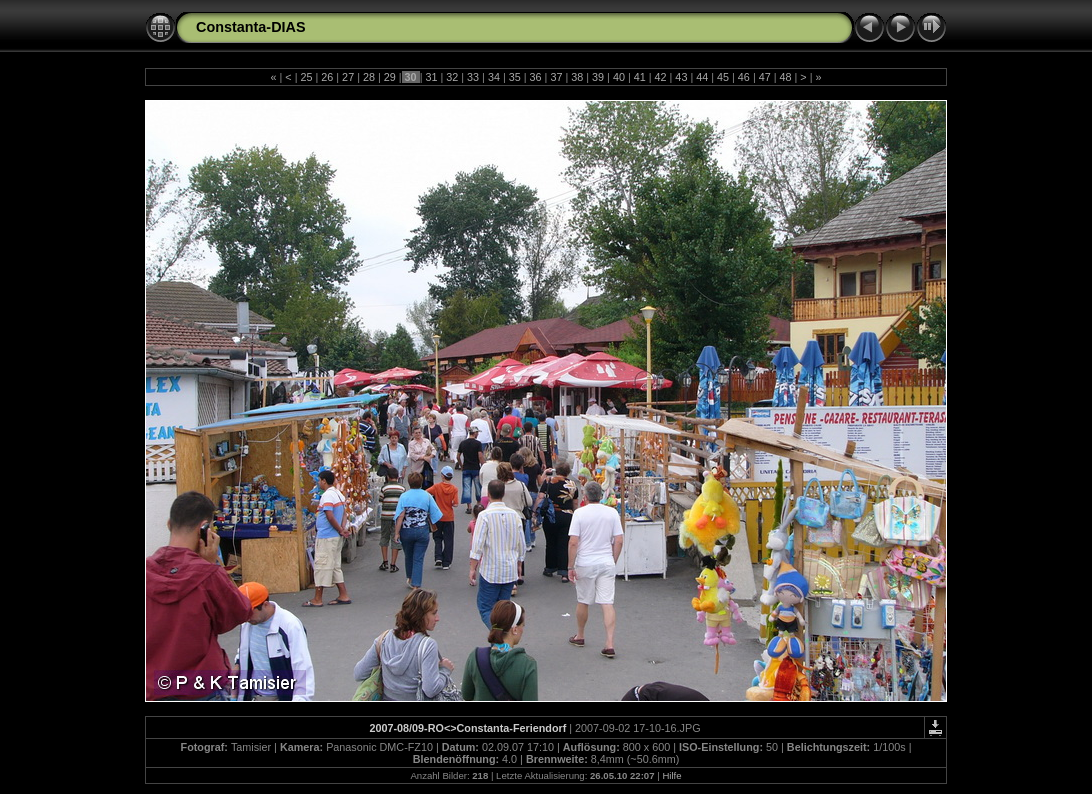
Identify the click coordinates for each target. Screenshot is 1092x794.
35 (515, 77)
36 (536, 77)
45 (723, 77)
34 (494, 77)
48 (786, 77)
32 (452, 77)
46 (744, 77)
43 (681, 77)
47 (765, 77)
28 (369, 77)
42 (661, 77)
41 (640, 77)
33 (473, 77)
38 (577, 77)
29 (390, 77)
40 (619, 77)
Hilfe (671, 775)
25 (306, 77)
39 (598, 77)
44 (702, 77)
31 (431, 77)
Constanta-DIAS (251, 27)
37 (556, 77)
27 (348, 77)
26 (327, 77)
